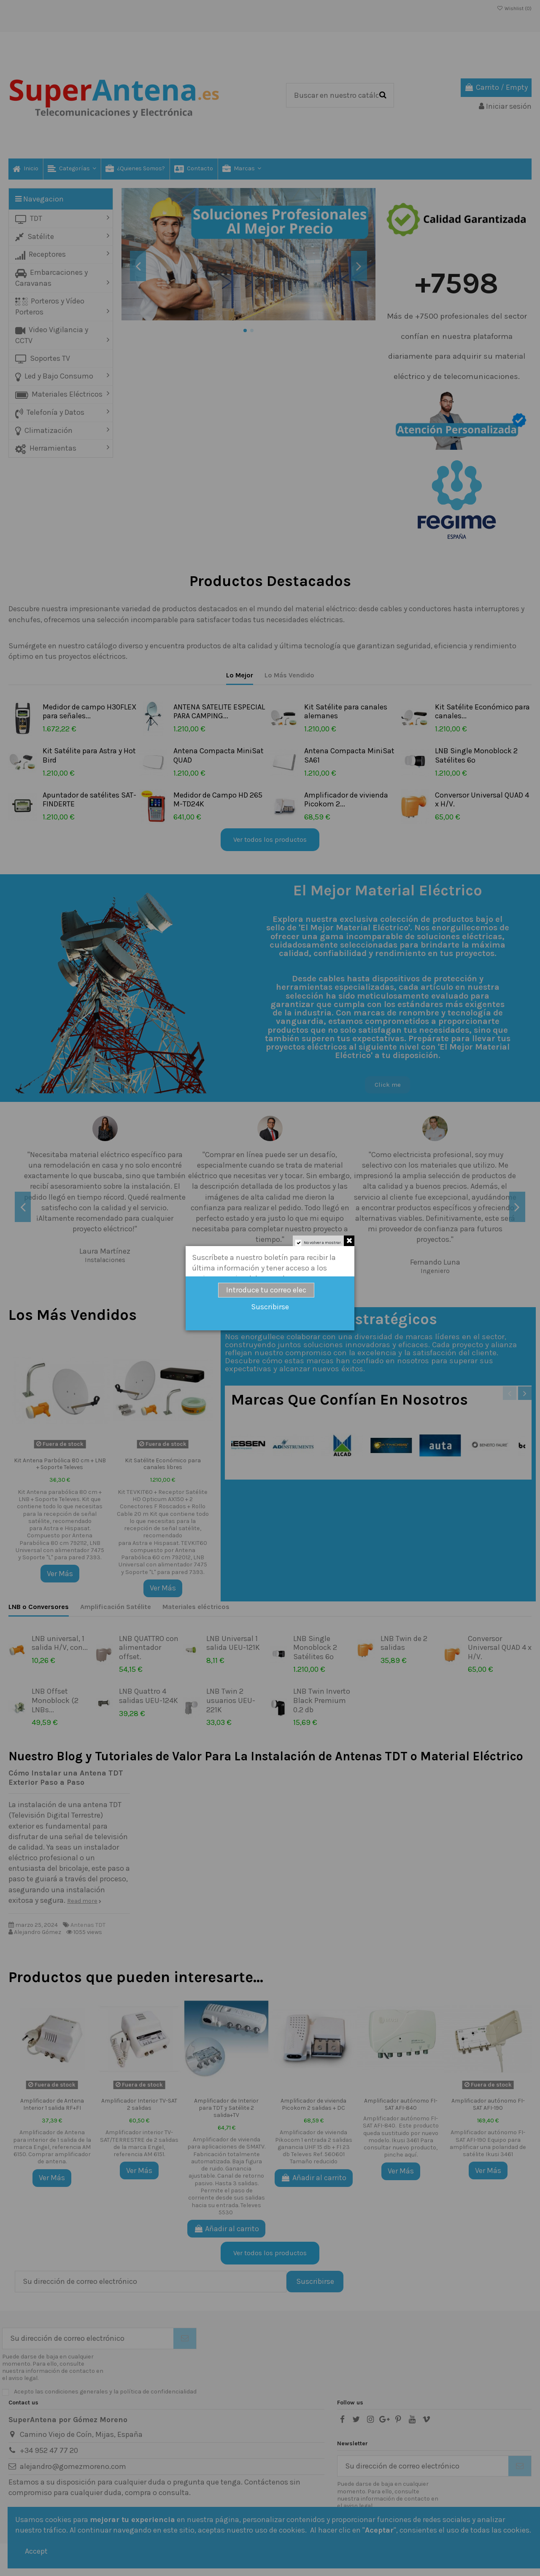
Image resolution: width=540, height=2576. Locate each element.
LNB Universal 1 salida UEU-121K (233, 1643)
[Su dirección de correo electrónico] (88, 2338)
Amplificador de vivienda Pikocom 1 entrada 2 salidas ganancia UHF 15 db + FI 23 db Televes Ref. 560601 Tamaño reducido (313, 2147)
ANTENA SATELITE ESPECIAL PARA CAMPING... (219, 711)
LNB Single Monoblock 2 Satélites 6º (476, 755)
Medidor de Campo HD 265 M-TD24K (217, 799)
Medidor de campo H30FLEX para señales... (90, 711)
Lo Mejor (239, 675)
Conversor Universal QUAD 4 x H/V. (482, 799)
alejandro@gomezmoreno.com (73, 2466)
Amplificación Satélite (115, 1607)
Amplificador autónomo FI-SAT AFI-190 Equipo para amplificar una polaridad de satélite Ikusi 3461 (488, 2143)
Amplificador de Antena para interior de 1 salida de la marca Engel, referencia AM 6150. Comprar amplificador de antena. (52, 2147)
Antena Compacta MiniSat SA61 (349, 755)
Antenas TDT (87, 1925)
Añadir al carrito (226, 2228)
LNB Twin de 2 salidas (404, 1643)
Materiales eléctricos (196, 1607)
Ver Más (60, 1573)
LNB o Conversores (38, 1607)
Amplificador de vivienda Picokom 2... (346, 799)
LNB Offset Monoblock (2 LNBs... (55, 1700)
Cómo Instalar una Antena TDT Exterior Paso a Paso (65, 1777)
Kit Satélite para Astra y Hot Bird (89, 755)
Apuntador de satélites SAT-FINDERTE (89, 799)
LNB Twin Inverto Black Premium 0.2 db (321, 1700)
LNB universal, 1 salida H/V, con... (60, 1643)
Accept (36, 2551)
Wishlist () (514, 8)
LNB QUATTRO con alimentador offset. (148, 1647)
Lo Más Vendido (289, 675)
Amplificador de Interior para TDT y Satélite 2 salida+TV (226, 2108)
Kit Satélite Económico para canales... (482, 711)
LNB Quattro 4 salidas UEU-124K (148, 1696)
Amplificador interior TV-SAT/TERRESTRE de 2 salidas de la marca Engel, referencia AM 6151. (139, 2143)
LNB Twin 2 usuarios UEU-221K (230, 1700)
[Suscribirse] (184, 2338)
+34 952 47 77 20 (49, 2450)
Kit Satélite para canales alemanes (345, 711)
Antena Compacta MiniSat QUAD (218, 755)
